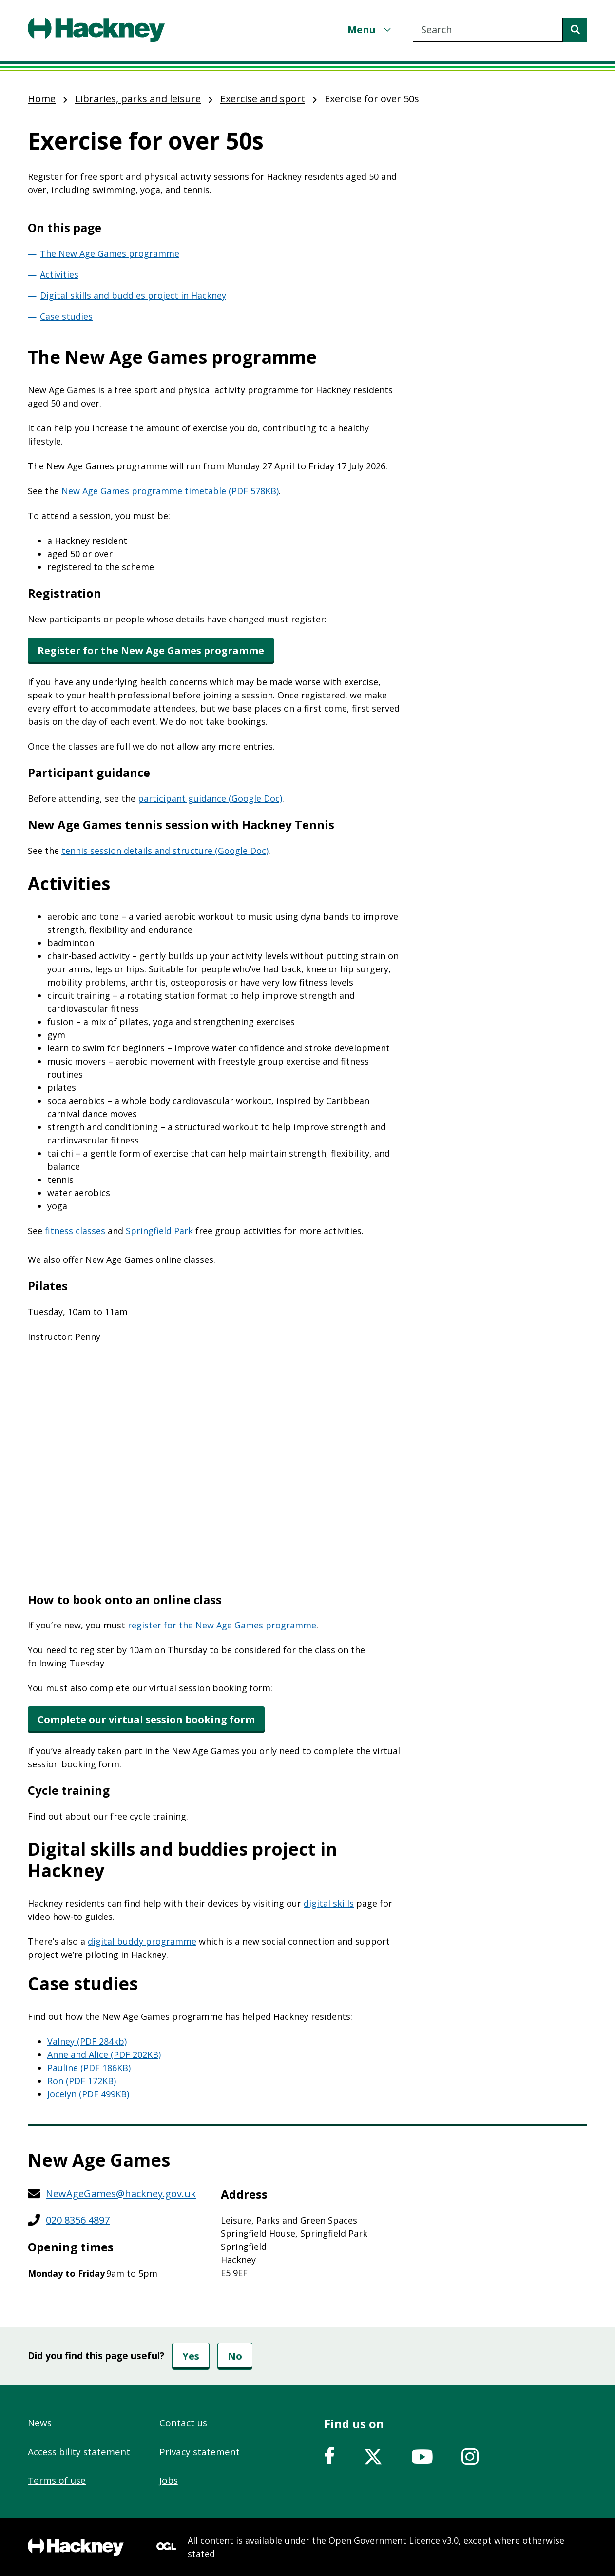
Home (42, 98)
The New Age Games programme (109, 253)
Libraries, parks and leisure (138, 98)
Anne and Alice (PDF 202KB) (104, 2054)
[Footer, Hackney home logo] (76, 2547)
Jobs (168, 2480)
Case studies (66, 316)
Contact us (183, 2423)
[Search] (575, 30)
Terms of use (57, 2480)
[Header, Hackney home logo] (96, 30)
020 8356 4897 (78, 2220)
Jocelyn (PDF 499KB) (88, 2094)
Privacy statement (199, 2451)
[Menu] (370, 29)
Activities (59, 274)
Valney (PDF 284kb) (87, 2041)
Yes (190, 2356)
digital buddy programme (142, 1941)
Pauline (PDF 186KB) (89, 2067)
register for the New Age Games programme (222, 1625)
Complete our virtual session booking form (146, 1719)
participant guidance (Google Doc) (210, 798)
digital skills (329, 1903)
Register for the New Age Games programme (151, 650)
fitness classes (75, 1231)
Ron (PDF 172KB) (81, 2081)
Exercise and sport (262, 98)
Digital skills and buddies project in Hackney (133, 295)
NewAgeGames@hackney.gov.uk (121, 2193)
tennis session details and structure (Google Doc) (165, 850)
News (40, 2423)
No (235, 2356)
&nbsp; (215, 1467)
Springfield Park (160, 1231)
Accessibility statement (79, 2451)
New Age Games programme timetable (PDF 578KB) (170, 491)
